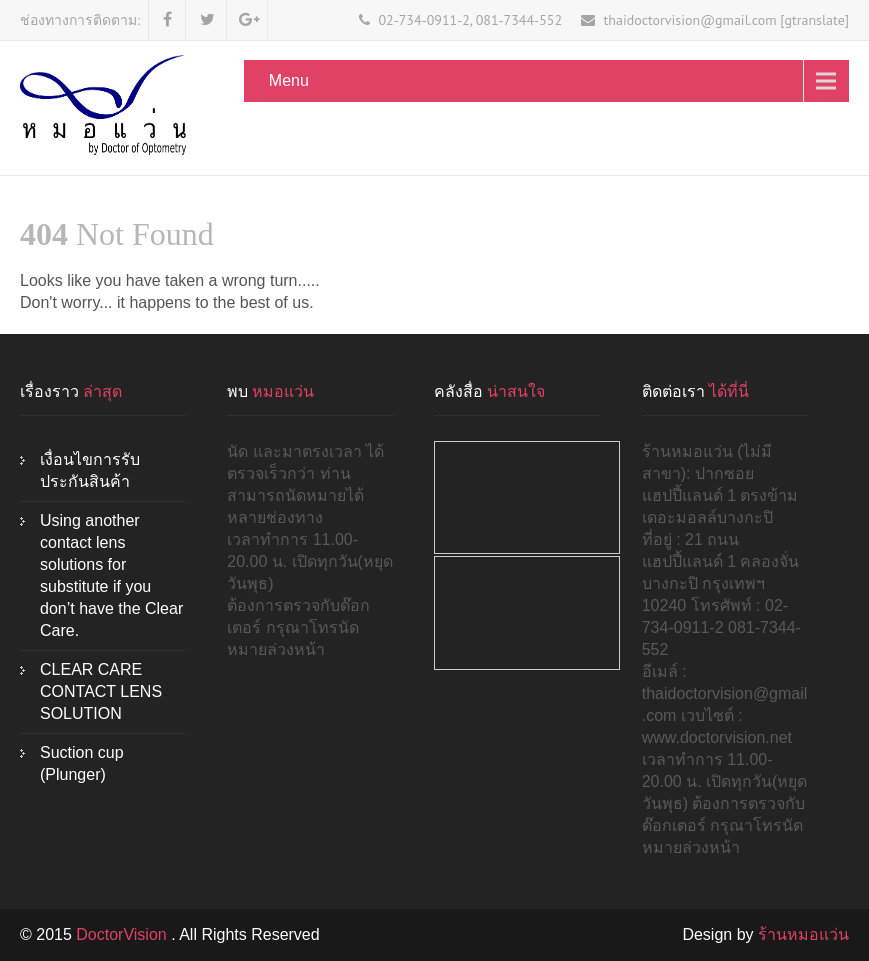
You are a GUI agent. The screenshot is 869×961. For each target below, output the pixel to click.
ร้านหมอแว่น (803, 934)
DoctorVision (123, 934)
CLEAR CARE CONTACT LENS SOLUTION (101, 691)
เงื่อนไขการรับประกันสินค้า (90, 470)
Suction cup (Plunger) (82, 763)
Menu (289, 80)
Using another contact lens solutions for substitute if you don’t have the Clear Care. (111, 575)
